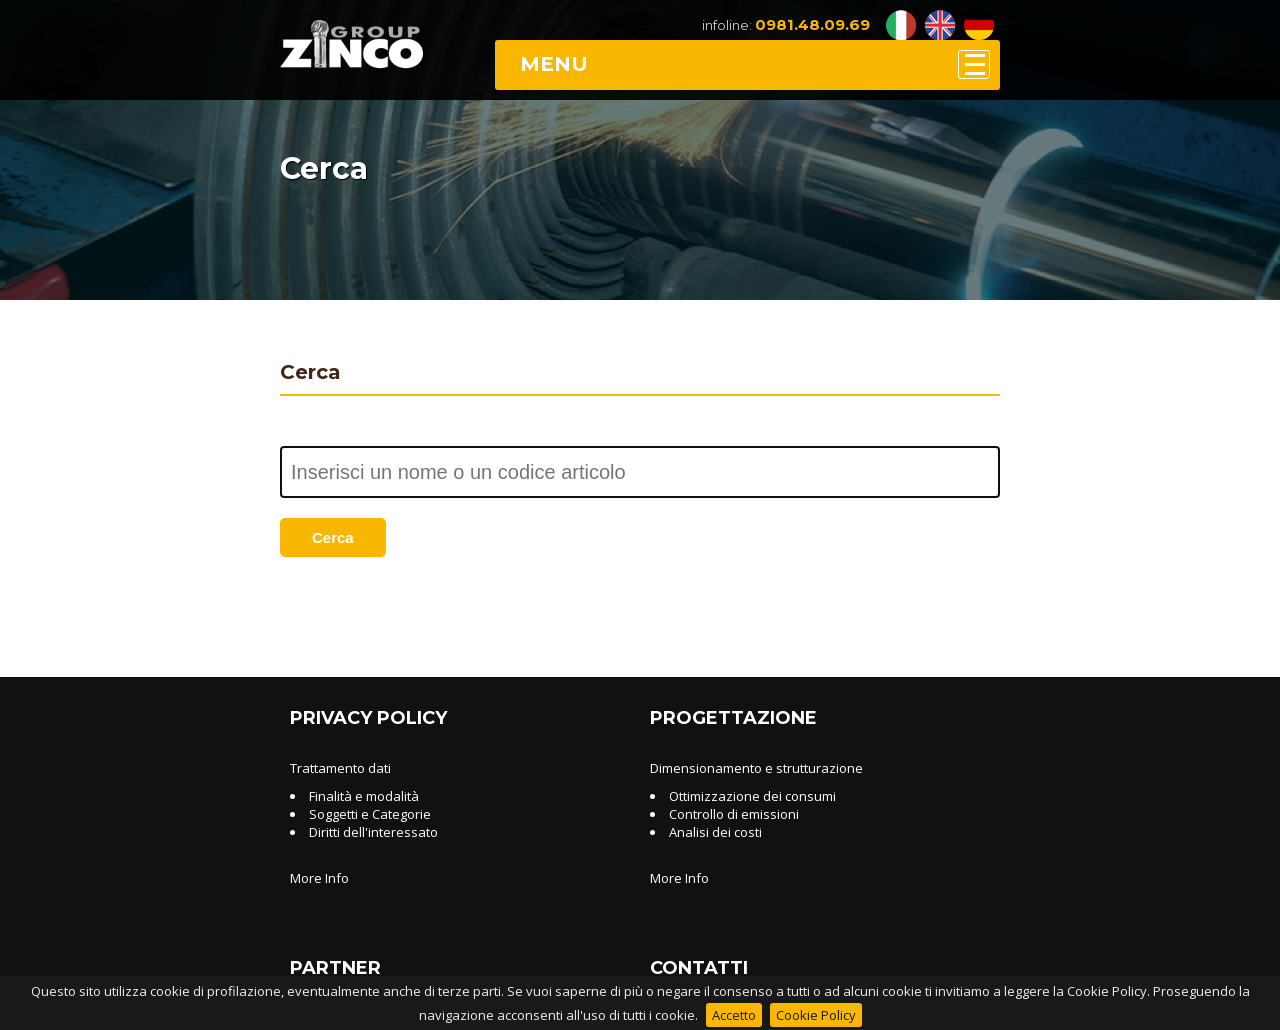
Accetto (734, 1015)
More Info (319, 878)
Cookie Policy (816, 1015)
